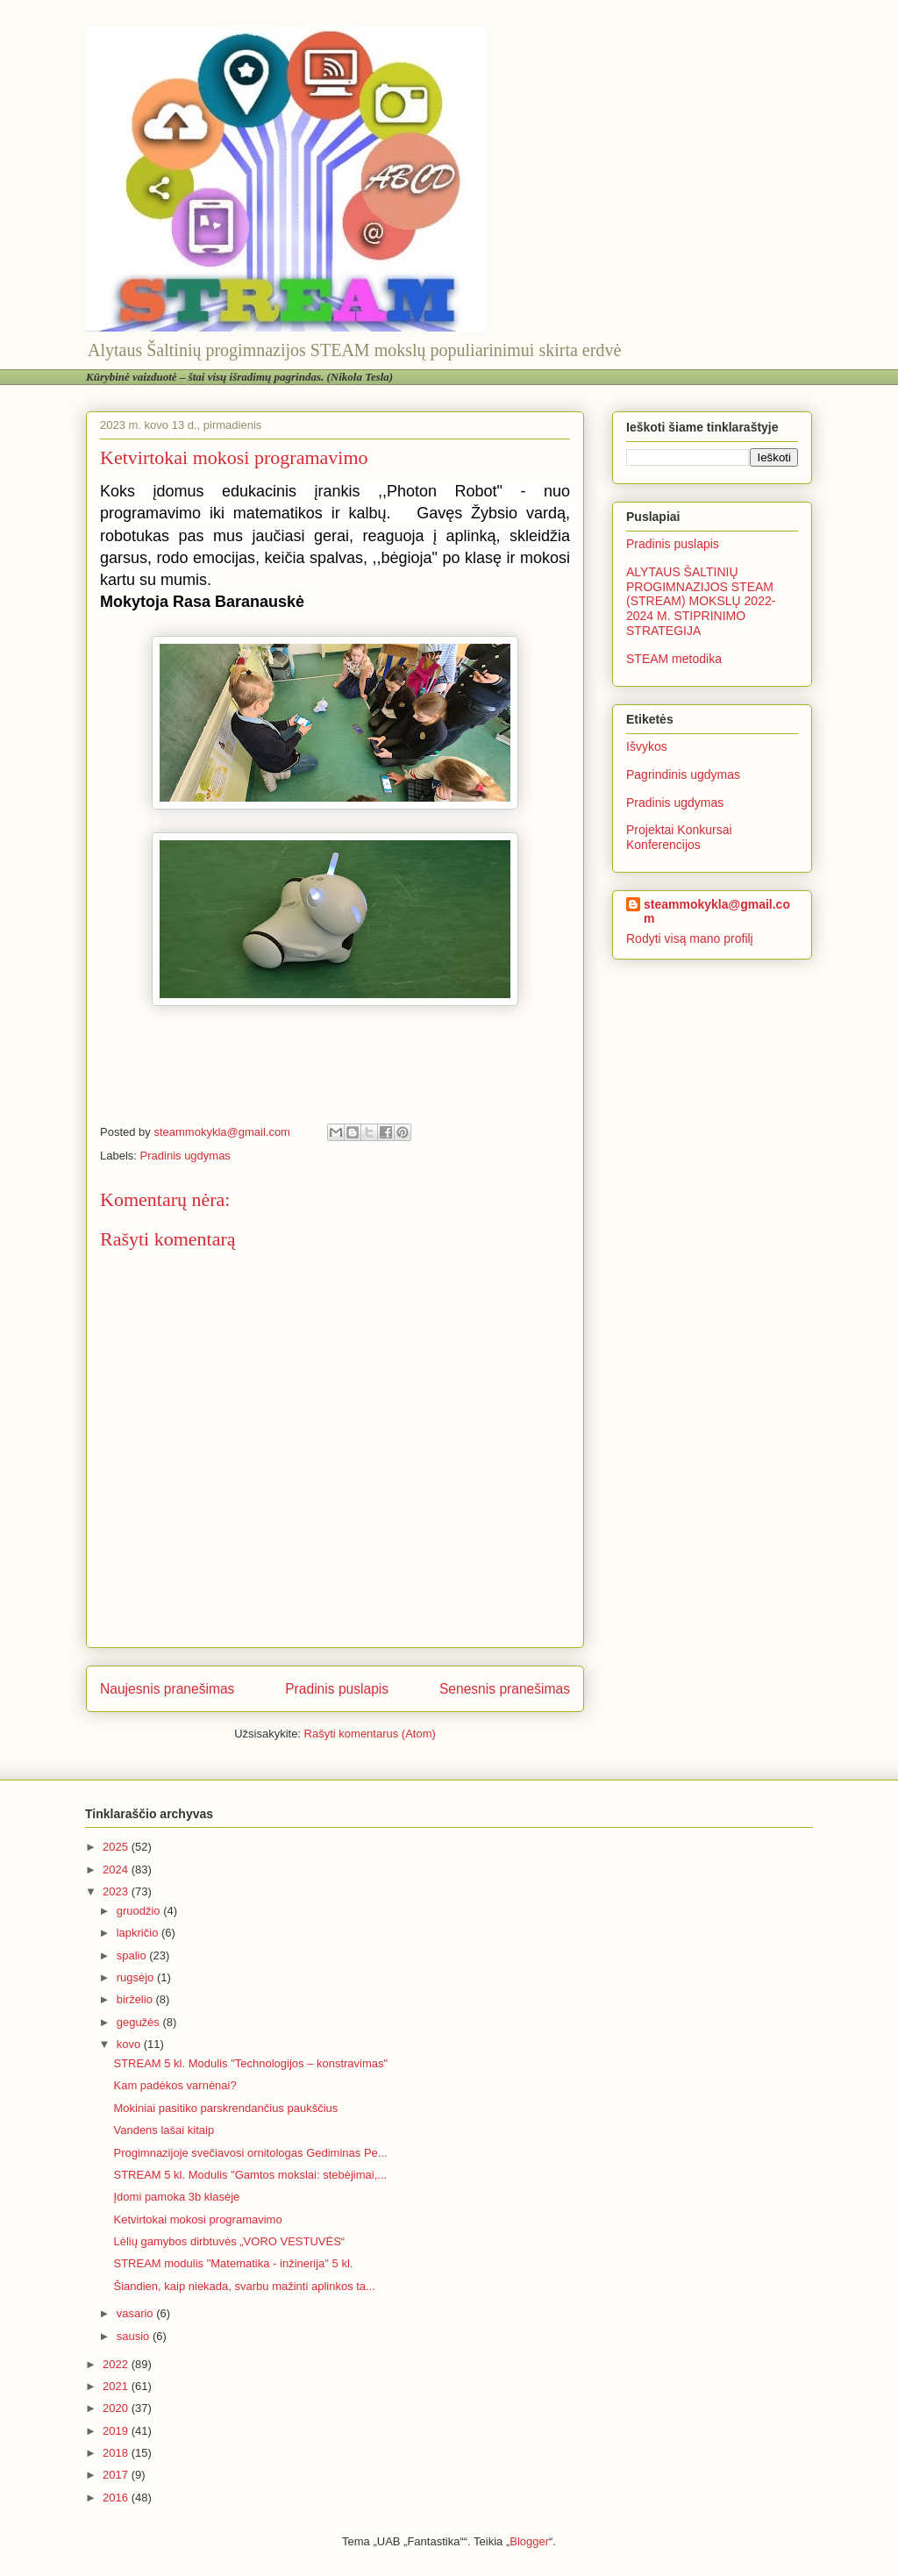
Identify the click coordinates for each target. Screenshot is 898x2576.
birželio (136, 1999)
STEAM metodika (674, 659)
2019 (117, 2430)
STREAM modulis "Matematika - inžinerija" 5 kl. (233, 2263)
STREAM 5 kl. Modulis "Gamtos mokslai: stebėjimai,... (250, 2174)
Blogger (529, 2541)
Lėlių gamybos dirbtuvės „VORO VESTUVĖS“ (229, 2241)
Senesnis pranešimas (504, 1688)
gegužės (140, 2022)
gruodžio (140, 1910)
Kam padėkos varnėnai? (174, 2085)
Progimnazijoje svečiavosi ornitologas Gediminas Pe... (250, 2152)
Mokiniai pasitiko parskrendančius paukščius (225, 2108)
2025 (117, 1846)
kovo (130, 2044)
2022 (117, 2364)
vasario (137, 2313)
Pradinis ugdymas (185, 1155)
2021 (117, 2386)
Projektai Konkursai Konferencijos (679, 837)
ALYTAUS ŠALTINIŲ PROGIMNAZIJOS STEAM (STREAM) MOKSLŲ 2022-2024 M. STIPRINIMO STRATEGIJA (700, 601)
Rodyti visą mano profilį (689, 938)
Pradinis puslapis (336, 1688)
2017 (117, 2474)
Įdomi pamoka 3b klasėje (176, 2196)
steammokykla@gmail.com (717, 911)
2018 (117, 2452)
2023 (117, 1891)
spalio (133, 1955)
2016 (117, 2497)
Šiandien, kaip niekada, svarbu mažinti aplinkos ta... (243, 2286)
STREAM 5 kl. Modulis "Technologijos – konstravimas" (250, 2063)
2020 (117, 2408)
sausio (135, 2336)
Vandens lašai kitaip (163, 2130)
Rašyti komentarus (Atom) (370, 1733)
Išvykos (646, 746)
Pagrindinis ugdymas (683, 774)
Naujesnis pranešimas (167, 1688)
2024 (117, 1869)
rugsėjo (137, 1977)
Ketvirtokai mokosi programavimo (197, 2219)
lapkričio (139, 1932)
